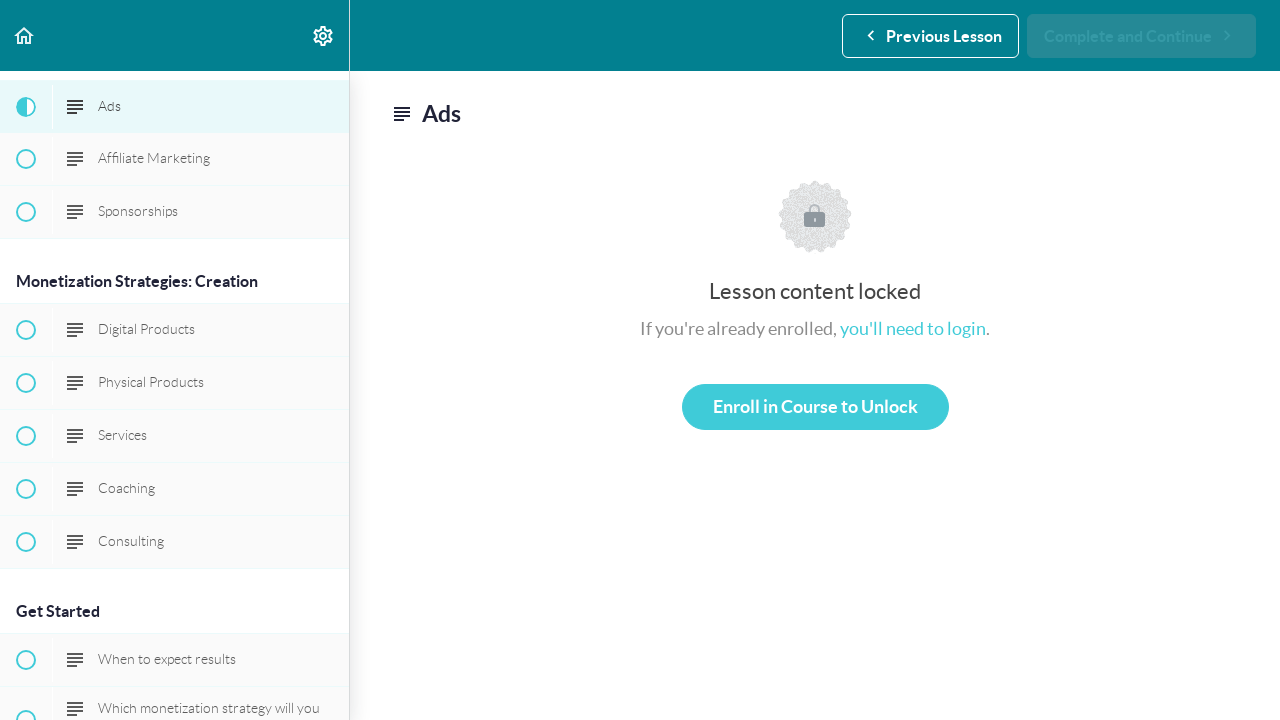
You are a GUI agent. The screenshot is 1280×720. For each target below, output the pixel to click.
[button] (25, 35)
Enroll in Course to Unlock (815, 406)
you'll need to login (913, 328)
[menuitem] (324, 35)
